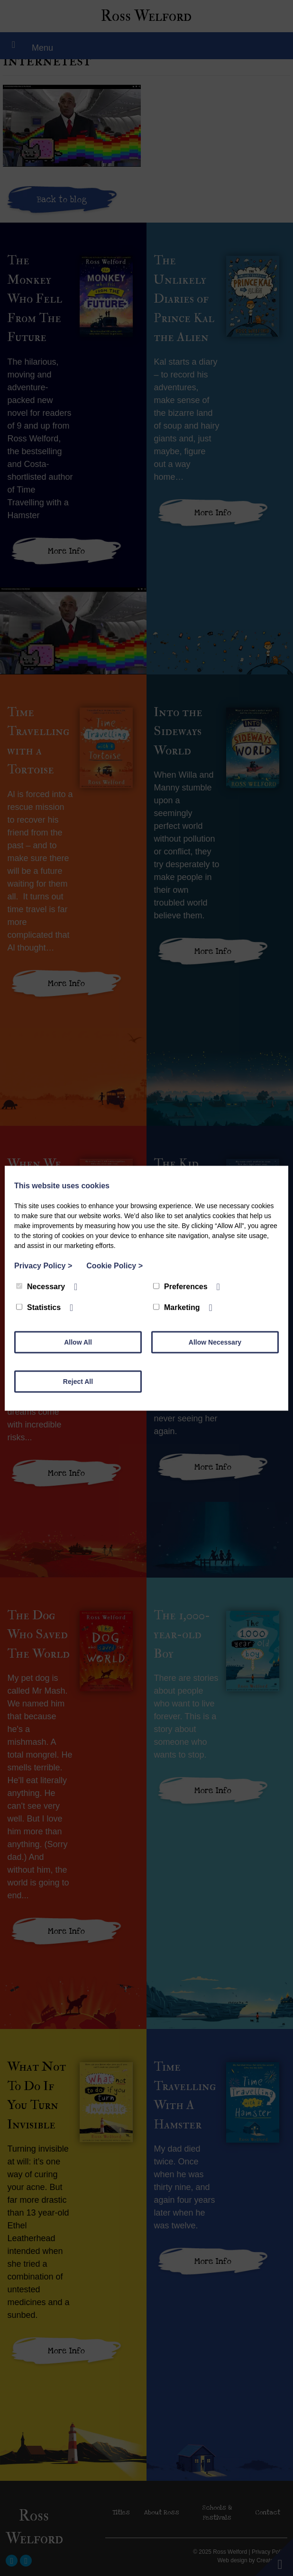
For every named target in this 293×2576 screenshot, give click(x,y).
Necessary (40, 1286)
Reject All (78, 1381)
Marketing (176, 1307)
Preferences (180, 1286)
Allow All (78, 1342)
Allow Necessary (215, 1342)
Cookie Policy (114, 1265)
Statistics (38, 1307)
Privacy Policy (43, 1265)
